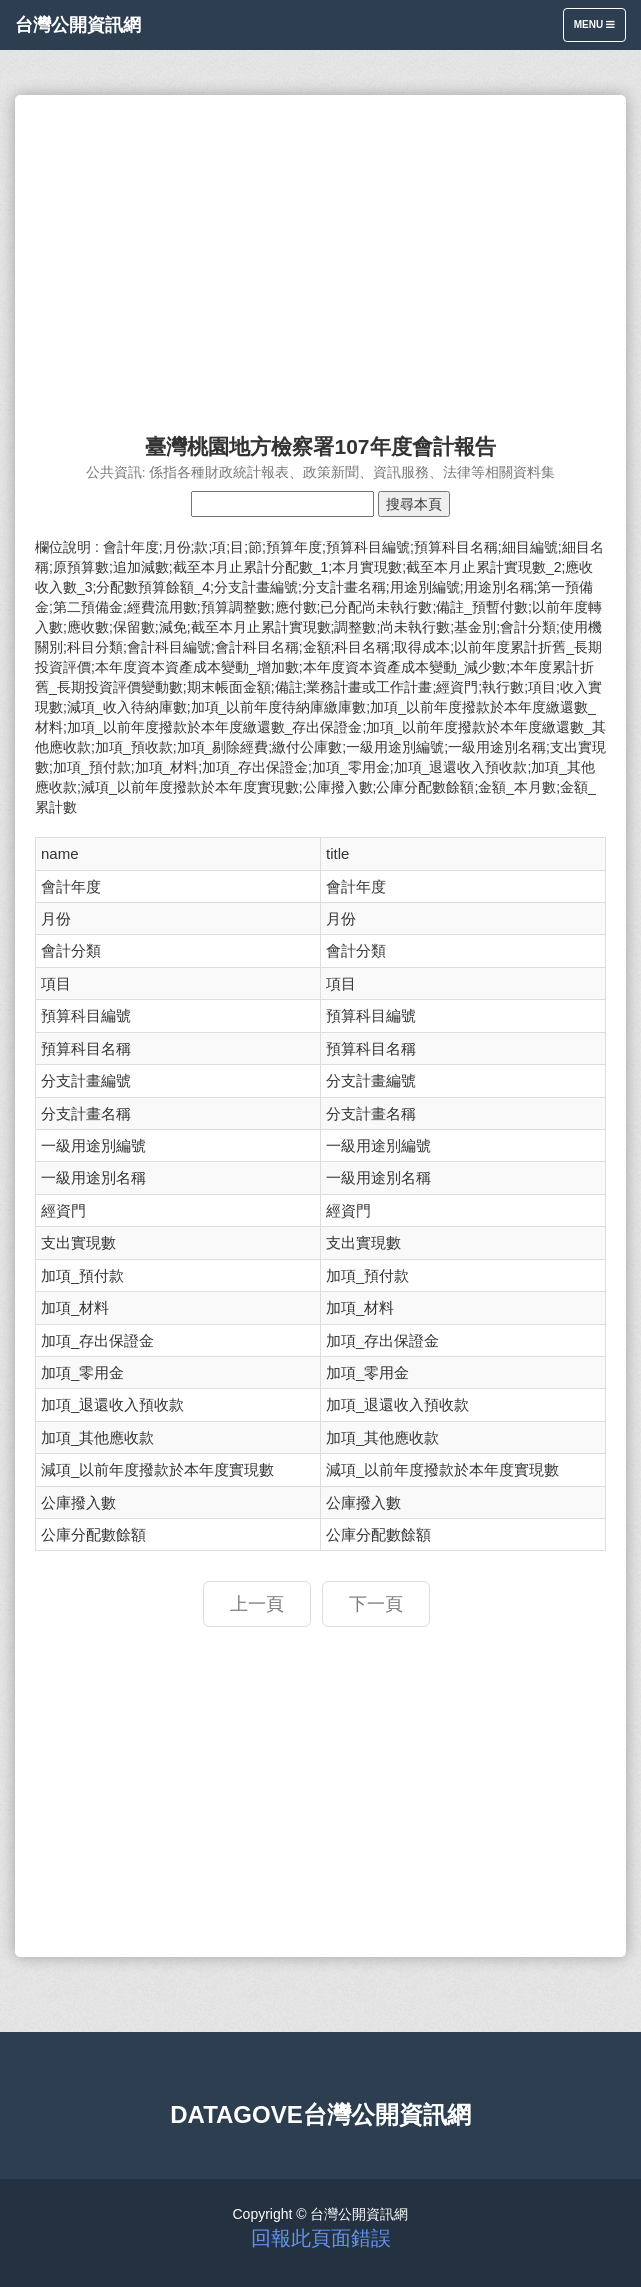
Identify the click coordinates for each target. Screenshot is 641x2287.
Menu (599, 29)
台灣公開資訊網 (78, 25)
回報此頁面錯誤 (321, 2238)
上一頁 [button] (257, 1604)
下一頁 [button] (376, 1604)
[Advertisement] (320, 255)
